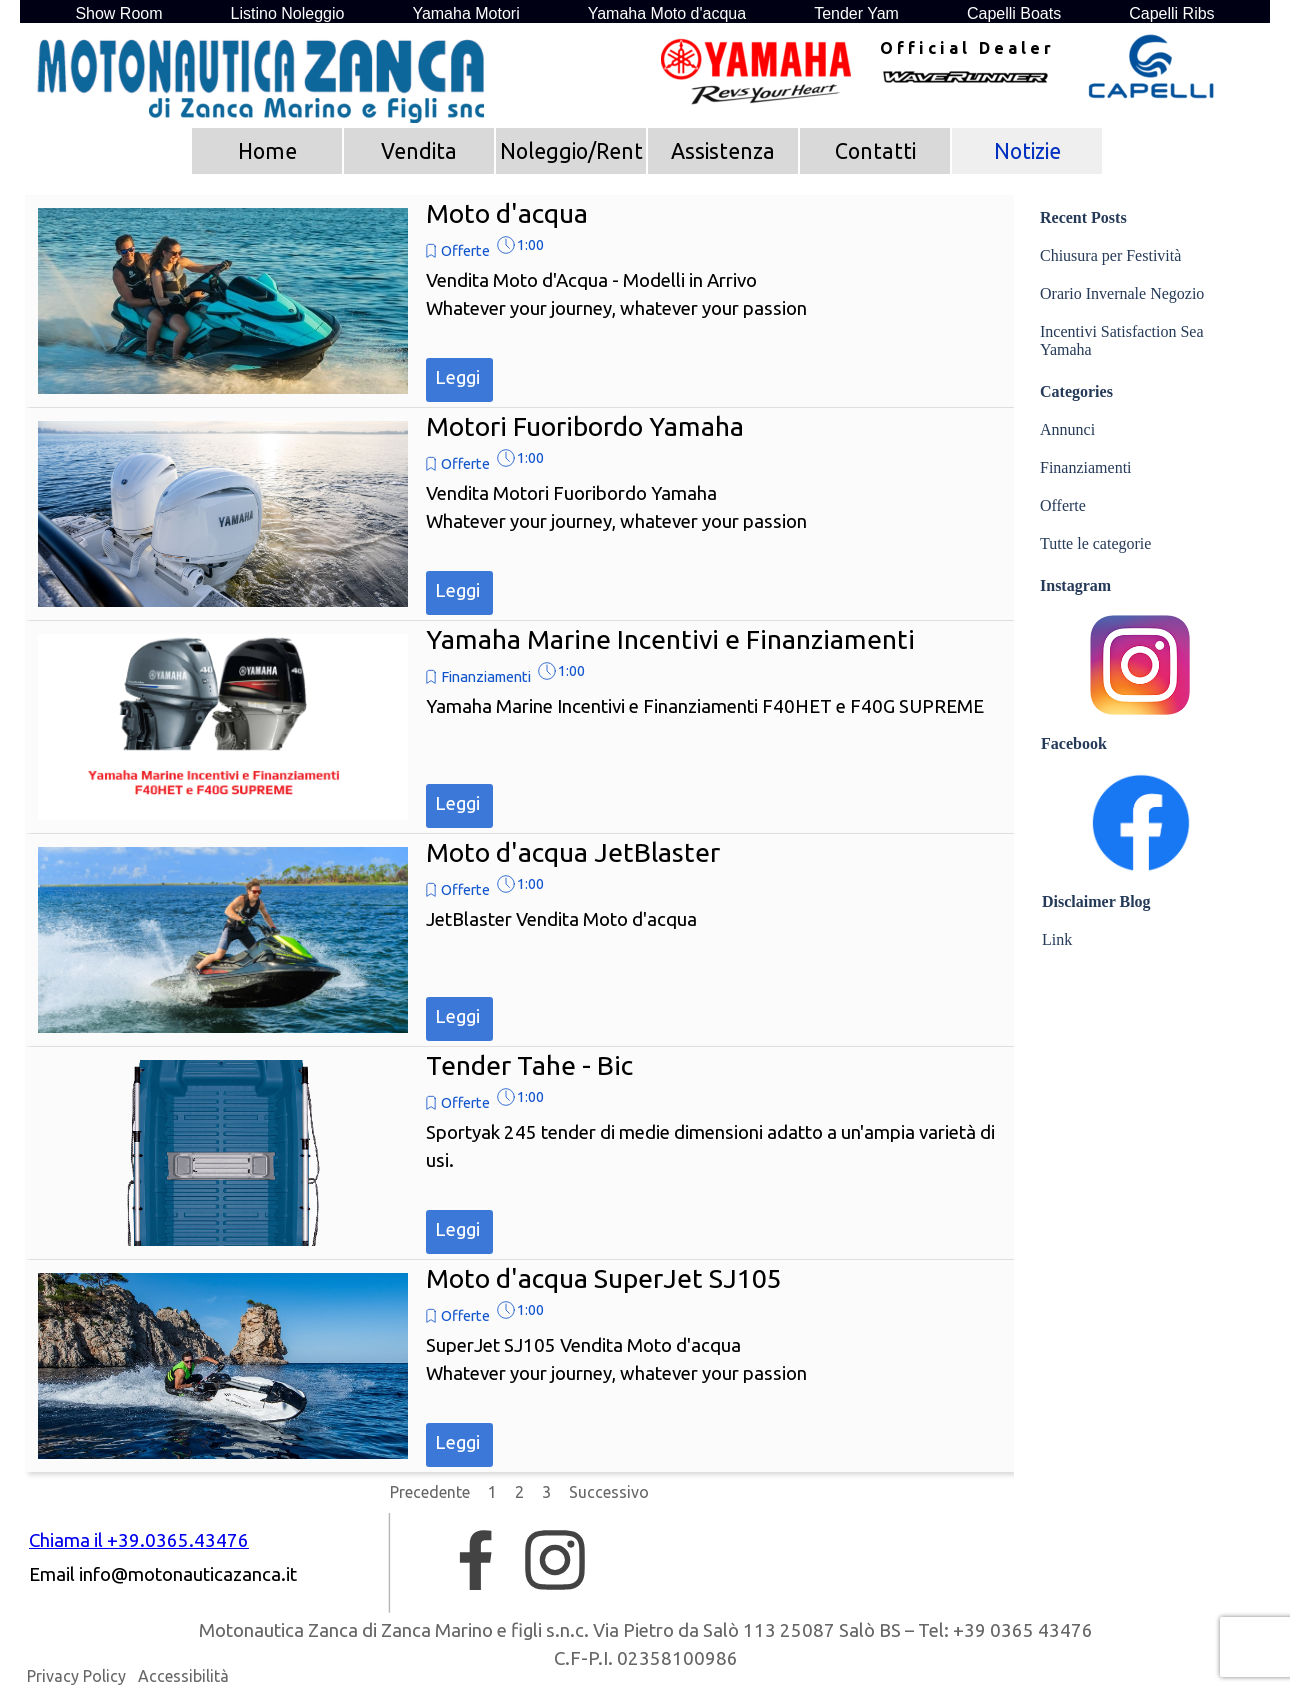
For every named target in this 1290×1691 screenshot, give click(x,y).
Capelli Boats (1014, 13)
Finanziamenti (486, 676)
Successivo (609, 1492)
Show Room (118, 13)
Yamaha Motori (465, 13)
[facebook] (476, 1560)
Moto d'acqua (507, 213)
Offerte (465, 250)
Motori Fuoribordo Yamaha (585, 426)
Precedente (430, 1492)
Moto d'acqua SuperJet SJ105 (604, 1278)
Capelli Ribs (1171, 13)
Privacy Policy (76, 1676)
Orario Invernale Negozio (1122, 293)
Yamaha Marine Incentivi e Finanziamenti (670, 639)
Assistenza (723, 151)
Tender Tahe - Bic (529, 1065)
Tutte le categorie (1095, 543)
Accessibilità (183, 1676)
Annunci (1067, 429)
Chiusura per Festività (1110, 255)
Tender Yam (856, 13)
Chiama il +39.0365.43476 (139, 1540)
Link (1057, 939)
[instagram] (555, 1560)
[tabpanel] (965, 48)
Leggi (457, 377)
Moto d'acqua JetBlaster (573, 852)
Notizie (1027, 151)
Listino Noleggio (288, 13)
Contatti (875, 151)
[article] (519, 301)
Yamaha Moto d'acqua (667, 13)
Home (267, 151)
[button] (188, 1575)
